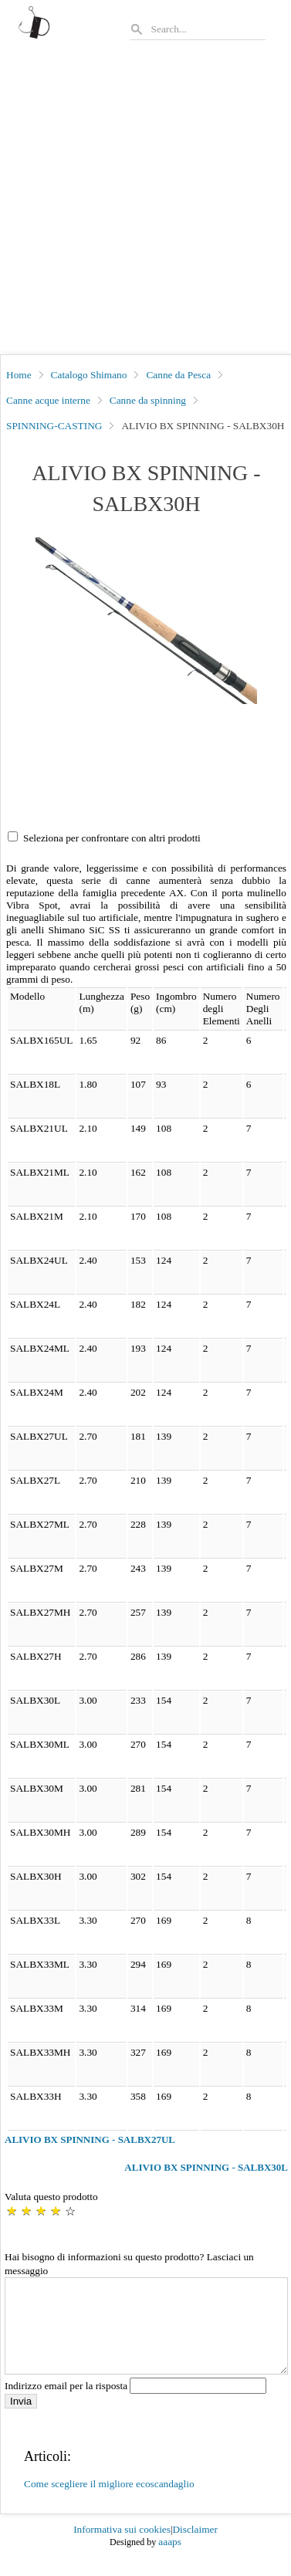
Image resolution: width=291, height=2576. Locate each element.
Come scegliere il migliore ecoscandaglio (109, 2502)
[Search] (208, 29)
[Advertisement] (144, 202)
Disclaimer (194, 2548)
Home (19, 375)
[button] (146, 620)
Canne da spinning (148, 400)
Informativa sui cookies (122, 2548)
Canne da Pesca (178, 375)
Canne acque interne (48, 400)
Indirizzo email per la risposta (135, 2404)
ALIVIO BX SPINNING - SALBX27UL (90, 2139)
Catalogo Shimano (89, 375)
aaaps (169, 2560)
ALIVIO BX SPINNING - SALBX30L (206, 2167)
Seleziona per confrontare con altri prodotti (112, 838)
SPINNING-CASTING (54, 426)
